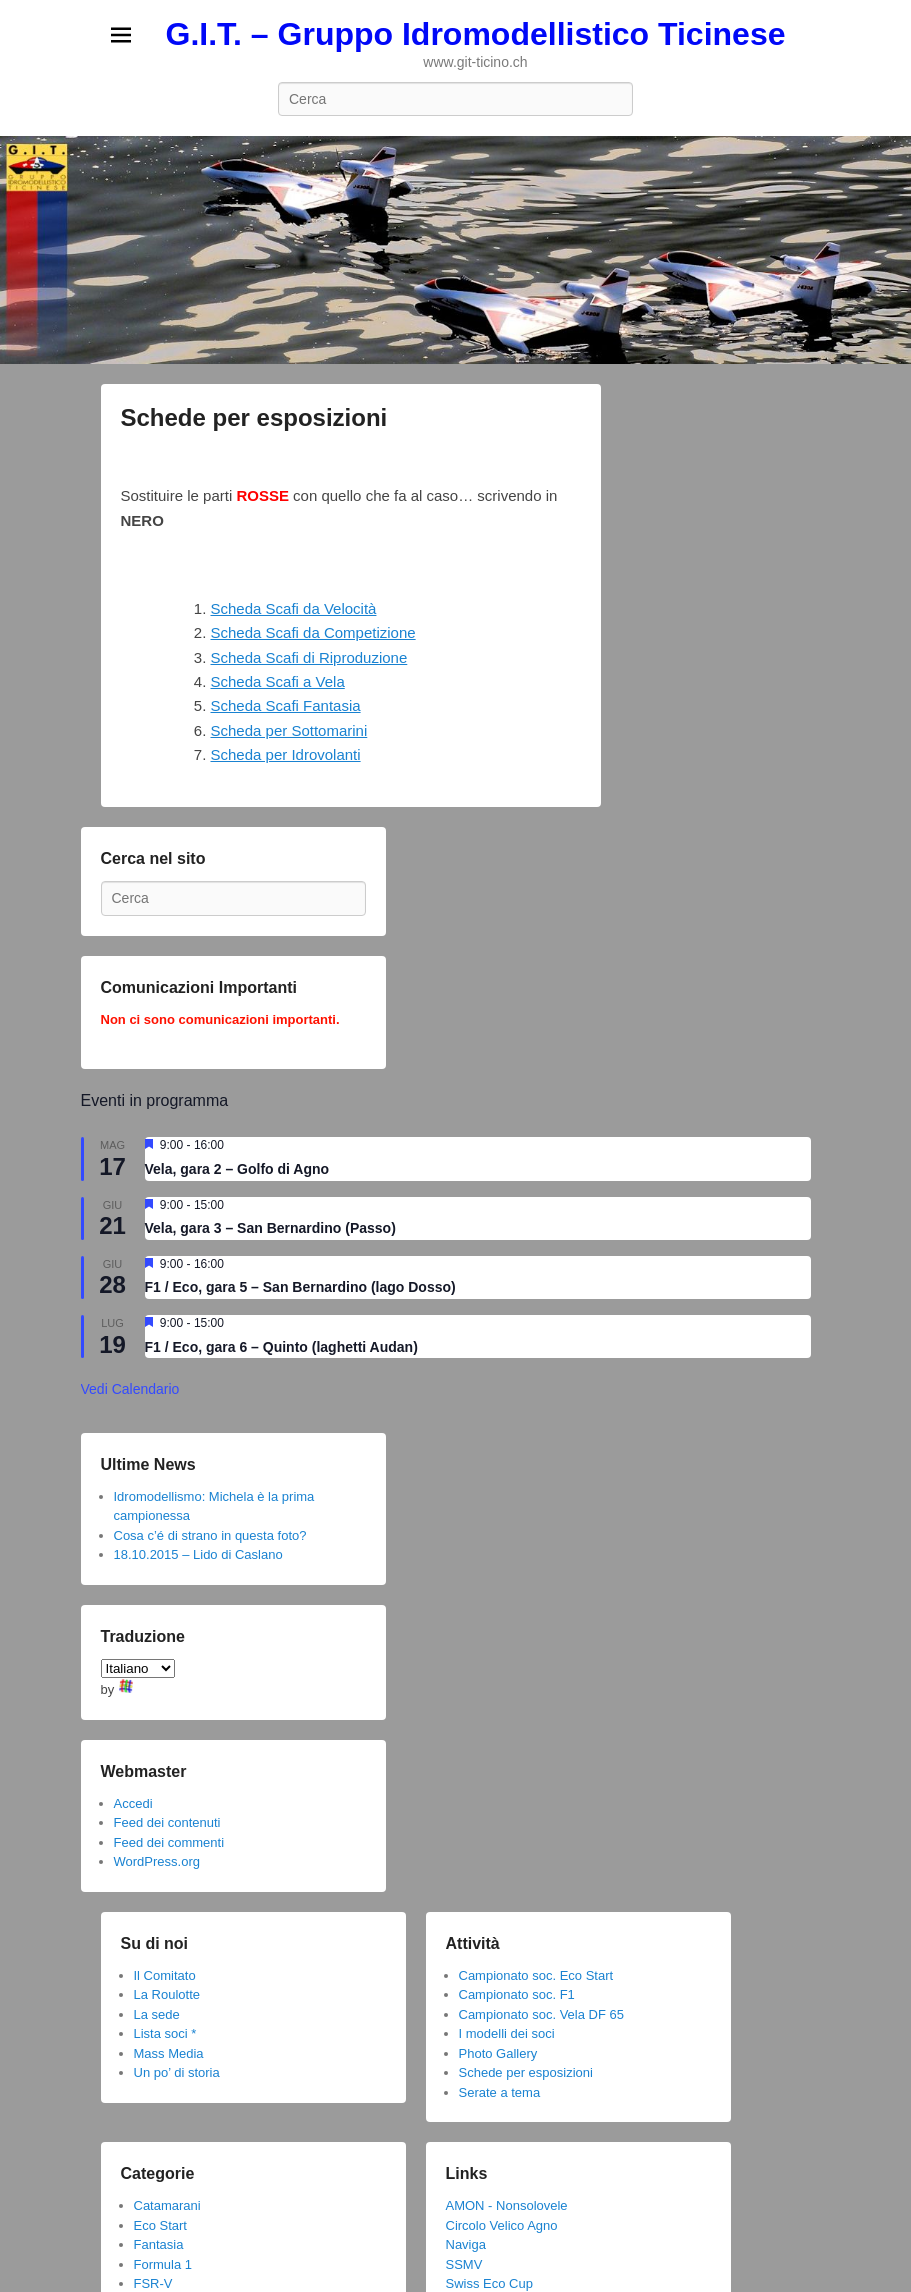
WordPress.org (157, 1861)
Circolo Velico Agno (502, 2225)
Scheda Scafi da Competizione (313, 632)
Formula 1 (163, 2264)
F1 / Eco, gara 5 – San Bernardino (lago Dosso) (300, 1287)
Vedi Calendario (130, 1389)
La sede (157, 2014)
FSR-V (153, 2283)
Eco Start (160, 2225)
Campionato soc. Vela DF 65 (541, 2014)
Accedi (133, 1803)
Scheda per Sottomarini (289, 730)
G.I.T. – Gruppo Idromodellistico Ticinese (476, 34)
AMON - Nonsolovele (507, 2205)
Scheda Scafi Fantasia (286, 705)
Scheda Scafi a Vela (278, 681)
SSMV (464, 2264)
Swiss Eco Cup (489, 2283)
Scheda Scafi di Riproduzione (309, 657)
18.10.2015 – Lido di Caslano (198, 1554)
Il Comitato (165, 1975)
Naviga (466, 2244)
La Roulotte (167, 1994)
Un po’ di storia (177, 2072)
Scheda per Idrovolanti (286, 754)
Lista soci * (165, 2033)
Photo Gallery (498, 2053)
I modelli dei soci (507, 2033)
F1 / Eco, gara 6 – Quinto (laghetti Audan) (281, 1347)
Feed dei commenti (169, 1842)
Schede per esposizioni (254, 417)
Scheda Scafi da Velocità (294, 608)
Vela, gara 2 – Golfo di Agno (237, 1169)
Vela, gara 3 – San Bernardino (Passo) (270, 1228)
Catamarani (167, 2205)
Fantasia (159, 2244)
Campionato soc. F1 (517, 1994)
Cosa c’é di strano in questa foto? (210, 1535)
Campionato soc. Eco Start (536, 1975)
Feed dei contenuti (167, 1822)
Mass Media (169, 2053)
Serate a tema (500, 2092)
